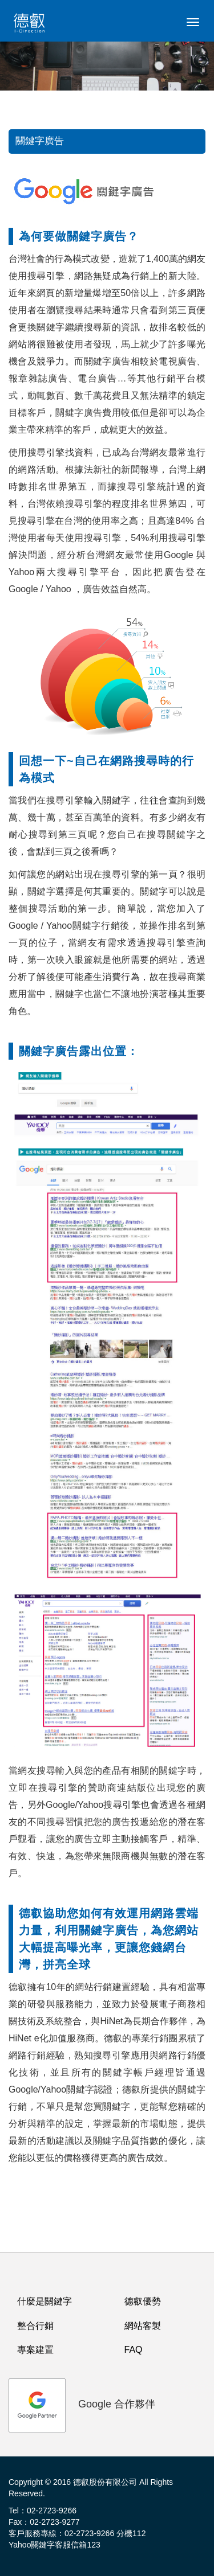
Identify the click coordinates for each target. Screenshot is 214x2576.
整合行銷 (35, 2326)
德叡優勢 (142, 2301)
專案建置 (35, 2350)
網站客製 (142, 2326)
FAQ (133, 2350)
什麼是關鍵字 (44, 2301)
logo (31, 25)
